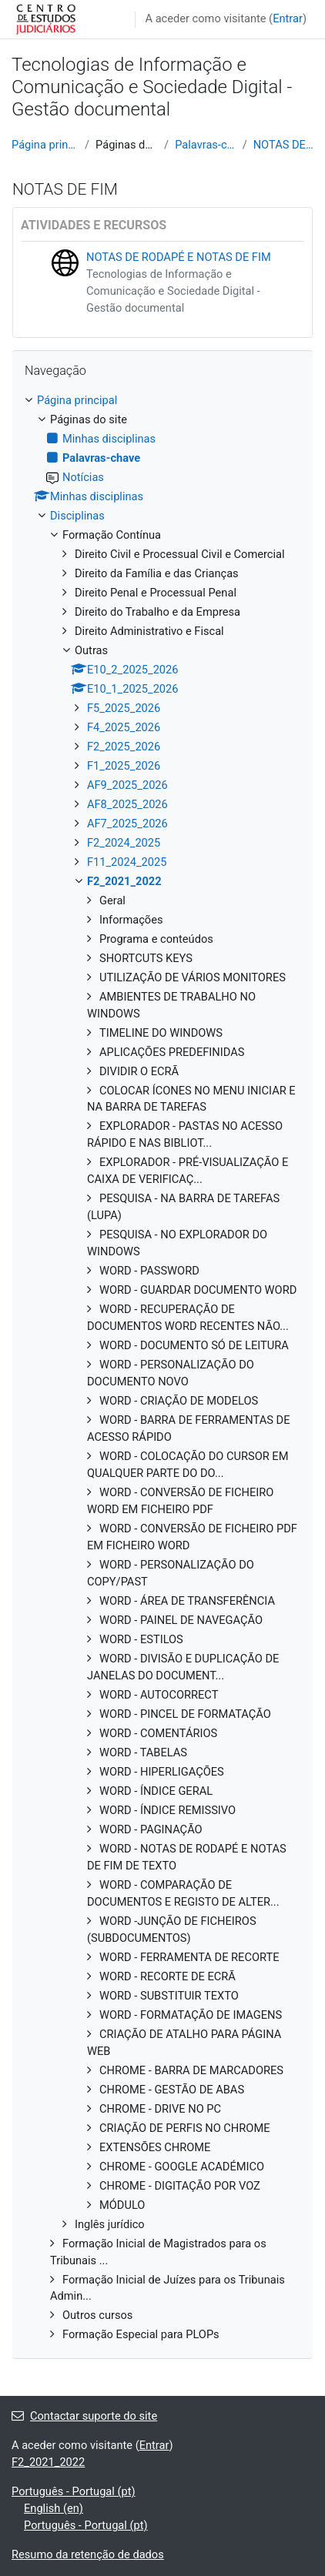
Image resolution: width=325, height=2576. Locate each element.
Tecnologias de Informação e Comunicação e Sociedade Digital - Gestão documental (173, 291)
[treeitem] (162, 1368)
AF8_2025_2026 (127, 804)
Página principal (45, 145)
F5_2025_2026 (123, 708)
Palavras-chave (205, 145)
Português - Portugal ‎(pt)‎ (74, 2491)
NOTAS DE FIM (283, 145)
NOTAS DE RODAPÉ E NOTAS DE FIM (178, 257)
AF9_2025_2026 (127, 785)
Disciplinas (77, 516)
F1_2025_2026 (123, 766)
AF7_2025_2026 (127, 823)
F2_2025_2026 (123, 746)
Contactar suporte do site (84, 2416)
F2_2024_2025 (123, 843)
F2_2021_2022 (124, 881)
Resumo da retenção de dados (88, 2554)
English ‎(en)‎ (53, 2508)
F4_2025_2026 (123, 727)
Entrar (288, 18)
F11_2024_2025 (126, 862)
